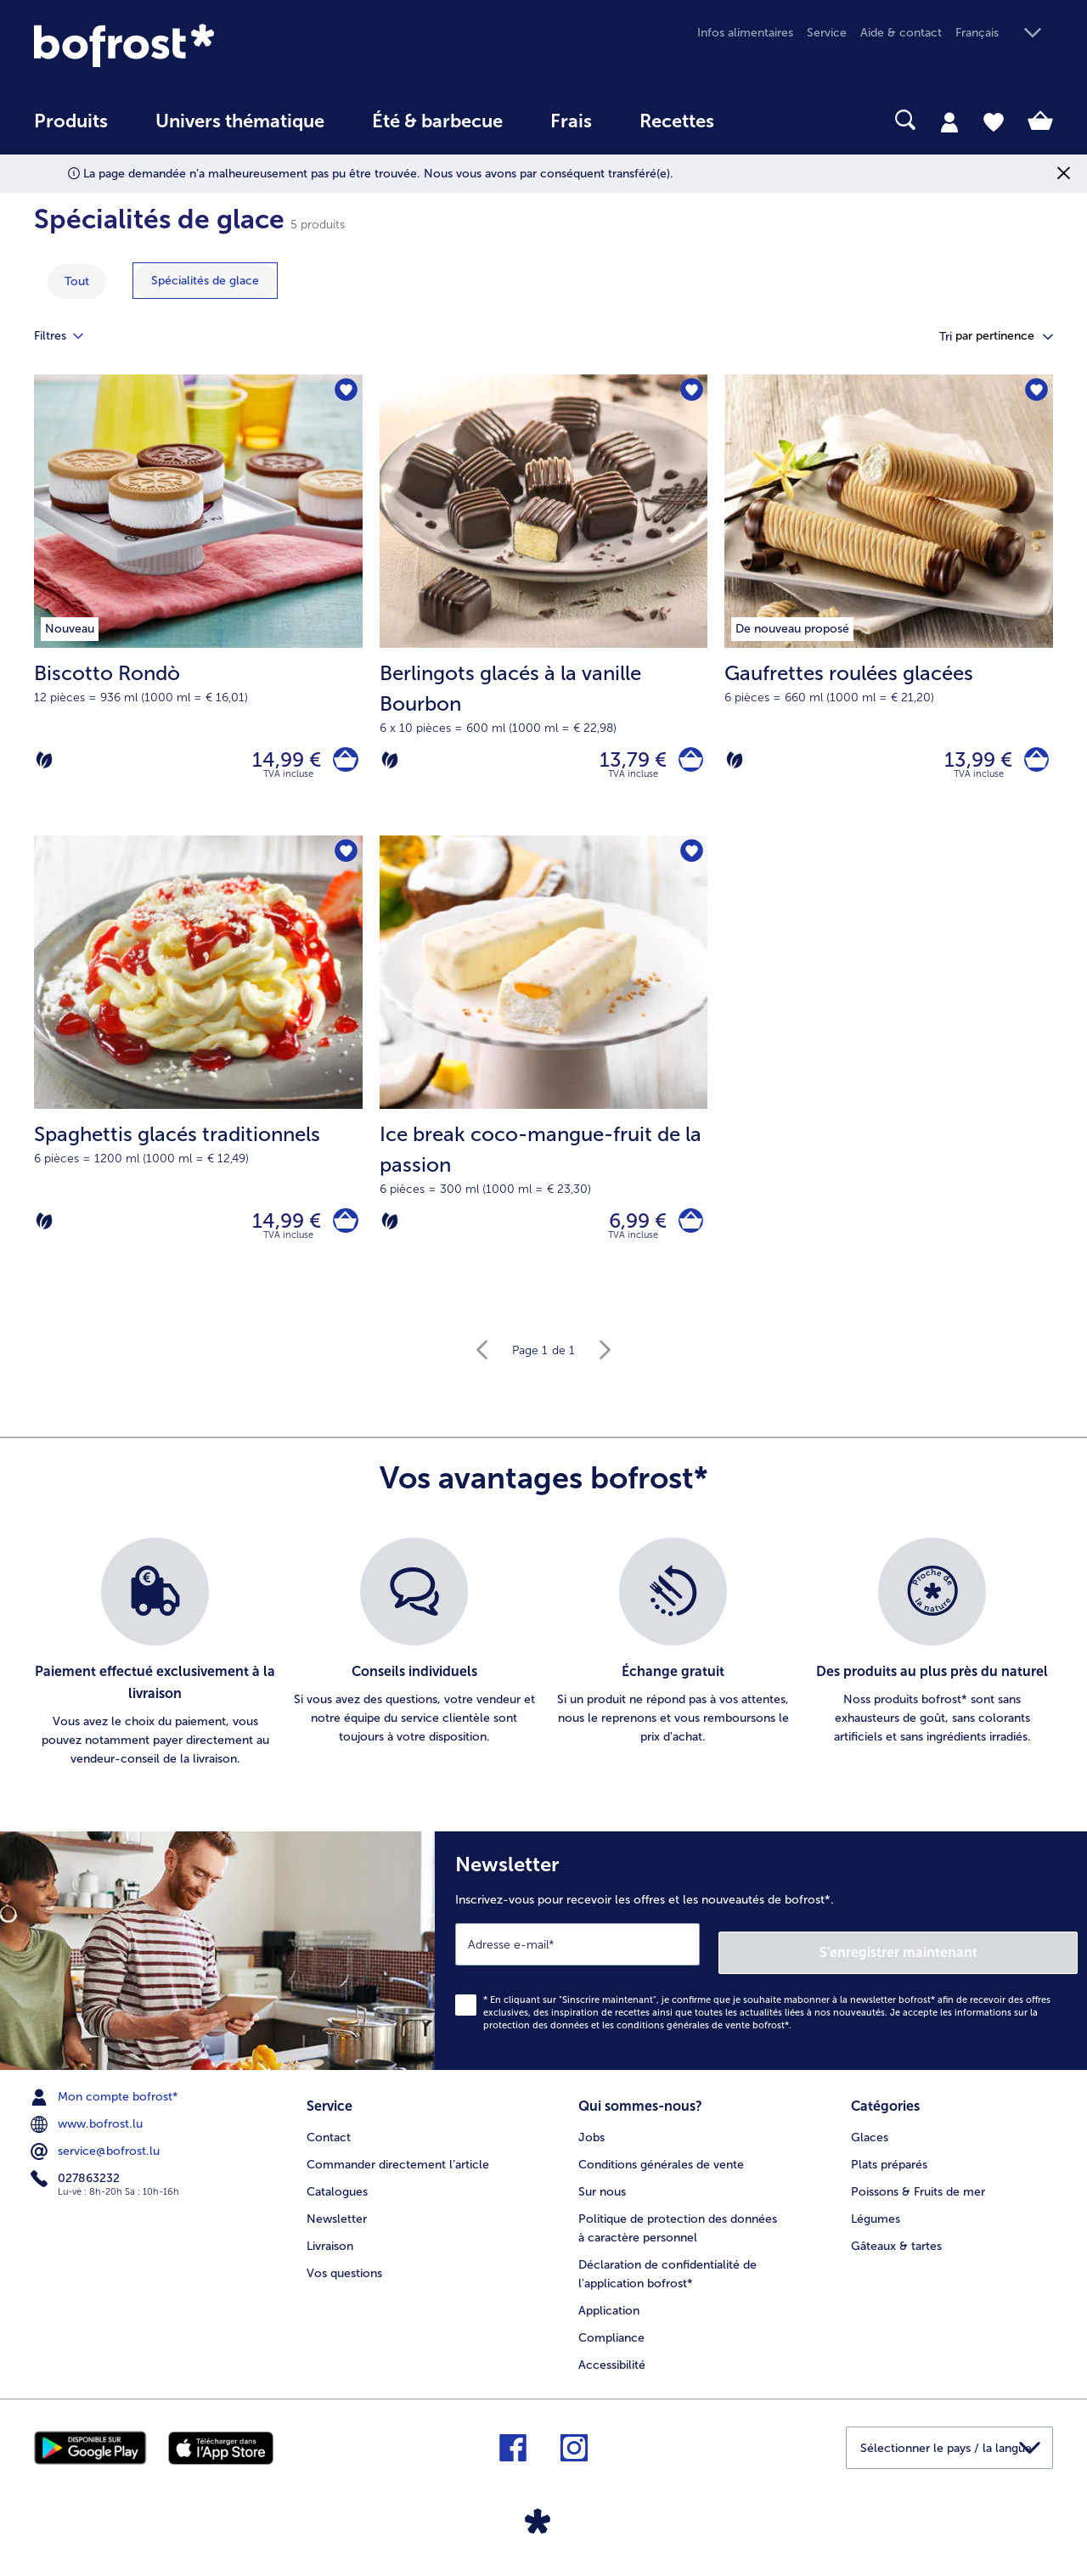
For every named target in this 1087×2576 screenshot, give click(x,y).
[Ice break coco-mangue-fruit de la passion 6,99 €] (544, 1077)
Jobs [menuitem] (591, 2140)
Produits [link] (71, 121)
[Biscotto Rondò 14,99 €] (198, 608)
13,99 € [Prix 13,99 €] (970, 763)
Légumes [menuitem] (875, 2221)
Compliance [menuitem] (611, 2340)
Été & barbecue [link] (437, 121)
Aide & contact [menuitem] (901, 32)
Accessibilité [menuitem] (611, 2367)
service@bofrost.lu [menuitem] (97, 2158)
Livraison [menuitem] (330, 2248)
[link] (187, 45)
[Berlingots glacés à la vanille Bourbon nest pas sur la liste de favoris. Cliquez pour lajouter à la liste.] (689, 393)
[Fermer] (1063, 173)
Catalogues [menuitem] (337, 2194)
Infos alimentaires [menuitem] (745, 32)
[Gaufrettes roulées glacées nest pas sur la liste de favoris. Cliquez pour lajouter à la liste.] (1035, 393)
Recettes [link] (676, 121)
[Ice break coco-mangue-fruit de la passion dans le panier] (686, 1232)
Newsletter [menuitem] (337, 2221)
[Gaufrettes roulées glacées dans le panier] (1032, 763)
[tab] (949, 121)
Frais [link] (571, 121)
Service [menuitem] (827, 32)
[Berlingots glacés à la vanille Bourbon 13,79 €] (544, 608)
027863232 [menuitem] (77, 2185)
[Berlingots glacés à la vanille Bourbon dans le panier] (686, 763)
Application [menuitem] (608, 2313)
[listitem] (154, 1668)
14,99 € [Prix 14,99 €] (279, 763)
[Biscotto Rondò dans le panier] (341, 763)
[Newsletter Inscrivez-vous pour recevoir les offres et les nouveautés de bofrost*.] (761, 1962)
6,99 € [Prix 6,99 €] (629, 1231)
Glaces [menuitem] (869, 2140)
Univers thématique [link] (239, 121)
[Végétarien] (44, 763)
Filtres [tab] (69, 336)
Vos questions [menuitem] (344, 2276)
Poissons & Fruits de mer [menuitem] (918, 2194)
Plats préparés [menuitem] (889, 2167)
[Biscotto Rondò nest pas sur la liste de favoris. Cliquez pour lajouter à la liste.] (344, 393)
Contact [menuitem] (329, 2140)
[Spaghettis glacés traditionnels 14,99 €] (198, 1077)
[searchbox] (773, 120)
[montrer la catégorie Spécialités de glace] (205, 280)
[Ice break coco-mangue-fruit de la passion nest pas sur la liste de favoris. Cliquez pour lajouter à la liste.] (689, 861)
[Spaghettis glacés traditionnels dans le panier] (341, 1232)
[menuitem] (71, 129)
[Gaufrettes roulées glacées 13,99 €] (888, 608)
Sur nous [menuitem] (602, 2194)
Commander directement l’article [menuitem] (398, 2167)
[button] (1004, 33)
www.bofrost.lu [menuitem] (88, 2131)
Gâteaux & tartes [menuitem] (896, 2248)
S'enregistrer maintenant (977, 1959)
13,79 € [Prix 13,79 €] (624, 763)
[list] (543, 1668)
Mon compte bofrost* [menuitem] (106, 2103)
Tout (77, 281)
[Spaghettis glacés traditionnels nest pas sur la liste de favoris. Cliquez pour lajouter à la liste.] (344, 861)
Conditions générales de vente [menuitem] (661, 2167)
